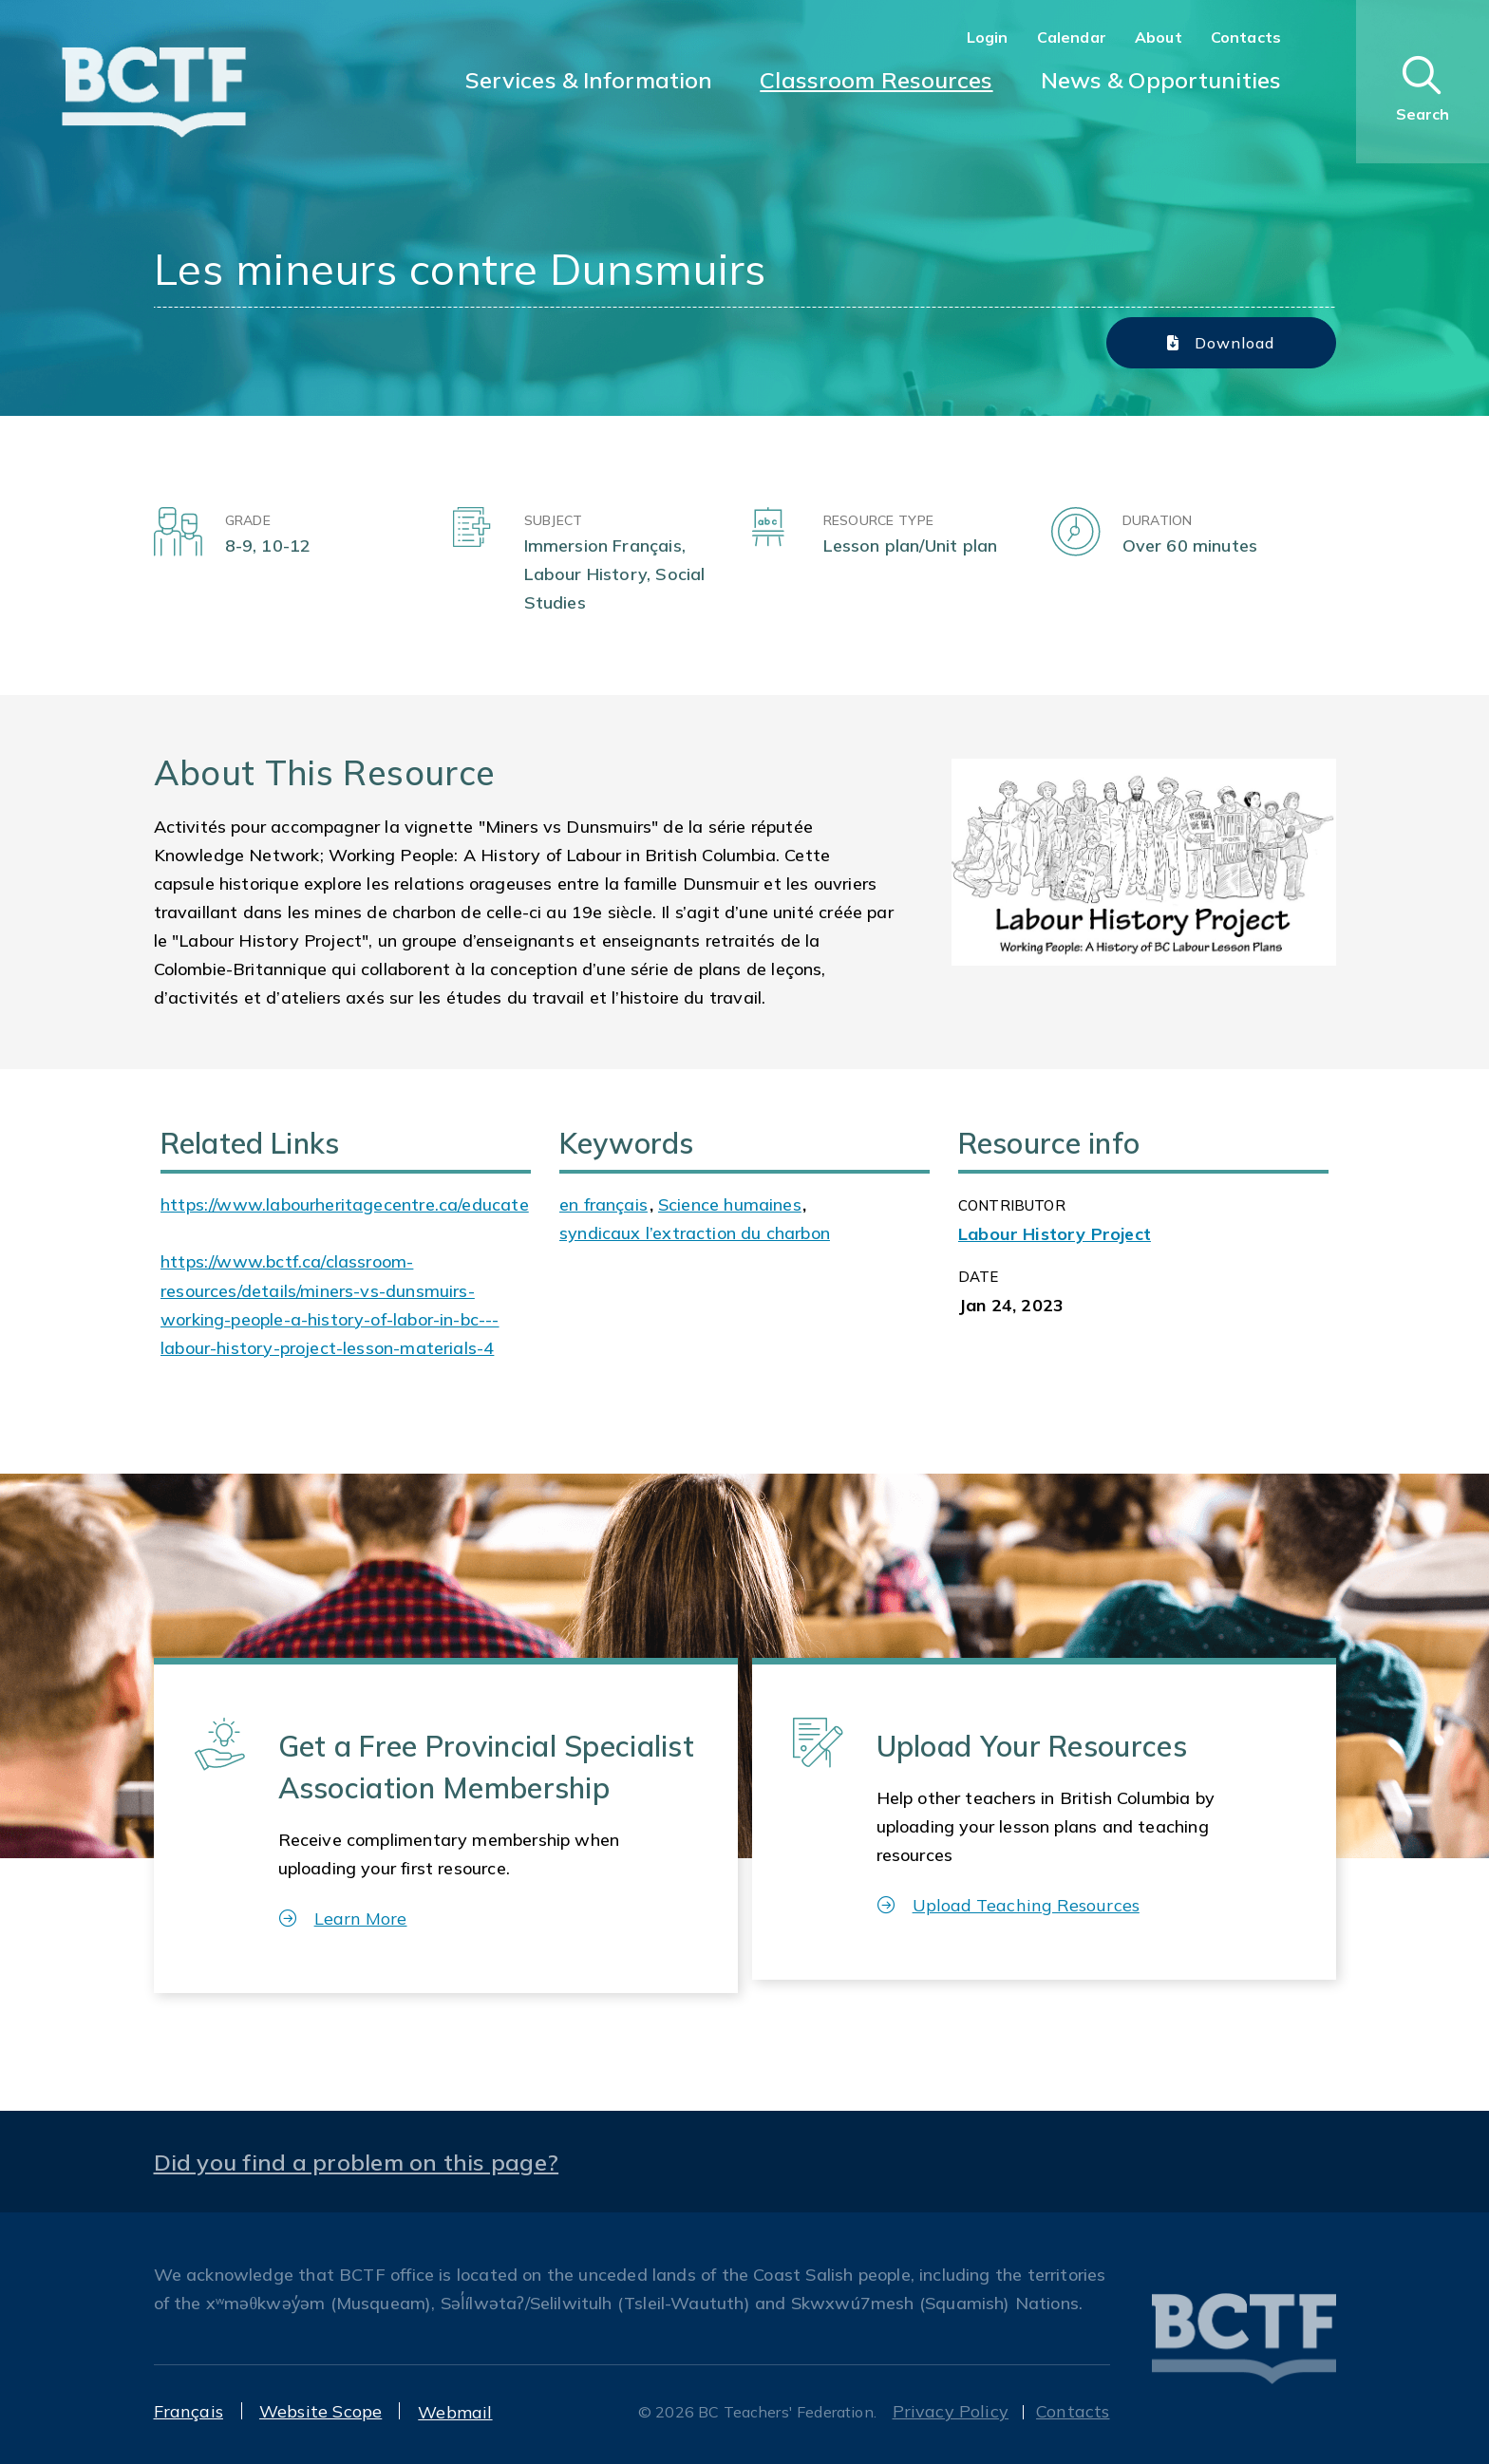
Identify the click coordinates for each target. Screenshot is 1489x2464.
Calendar (1071, 37)
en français (603, 1204)
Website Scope (320, 2411)
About (1158, 37)
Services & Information (589, 80)
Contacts (1246, 37)
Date (978, 1277)
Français (188, 2411)
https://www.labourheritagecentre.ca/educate (344, 1204)
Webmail (455, 2412)
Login (987, 37)
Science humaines (729, 1204)
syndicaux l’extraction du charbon (694, 1233)
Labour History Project (1054, 1234)
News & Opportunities (1161, 80)
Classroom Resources (876, 80)
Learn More (343, 1918)
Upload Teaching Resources (1008, 1905)
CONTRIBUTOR (1011, 1205)
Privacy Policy (951, 2411)
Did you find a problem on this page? (356, 2162)
